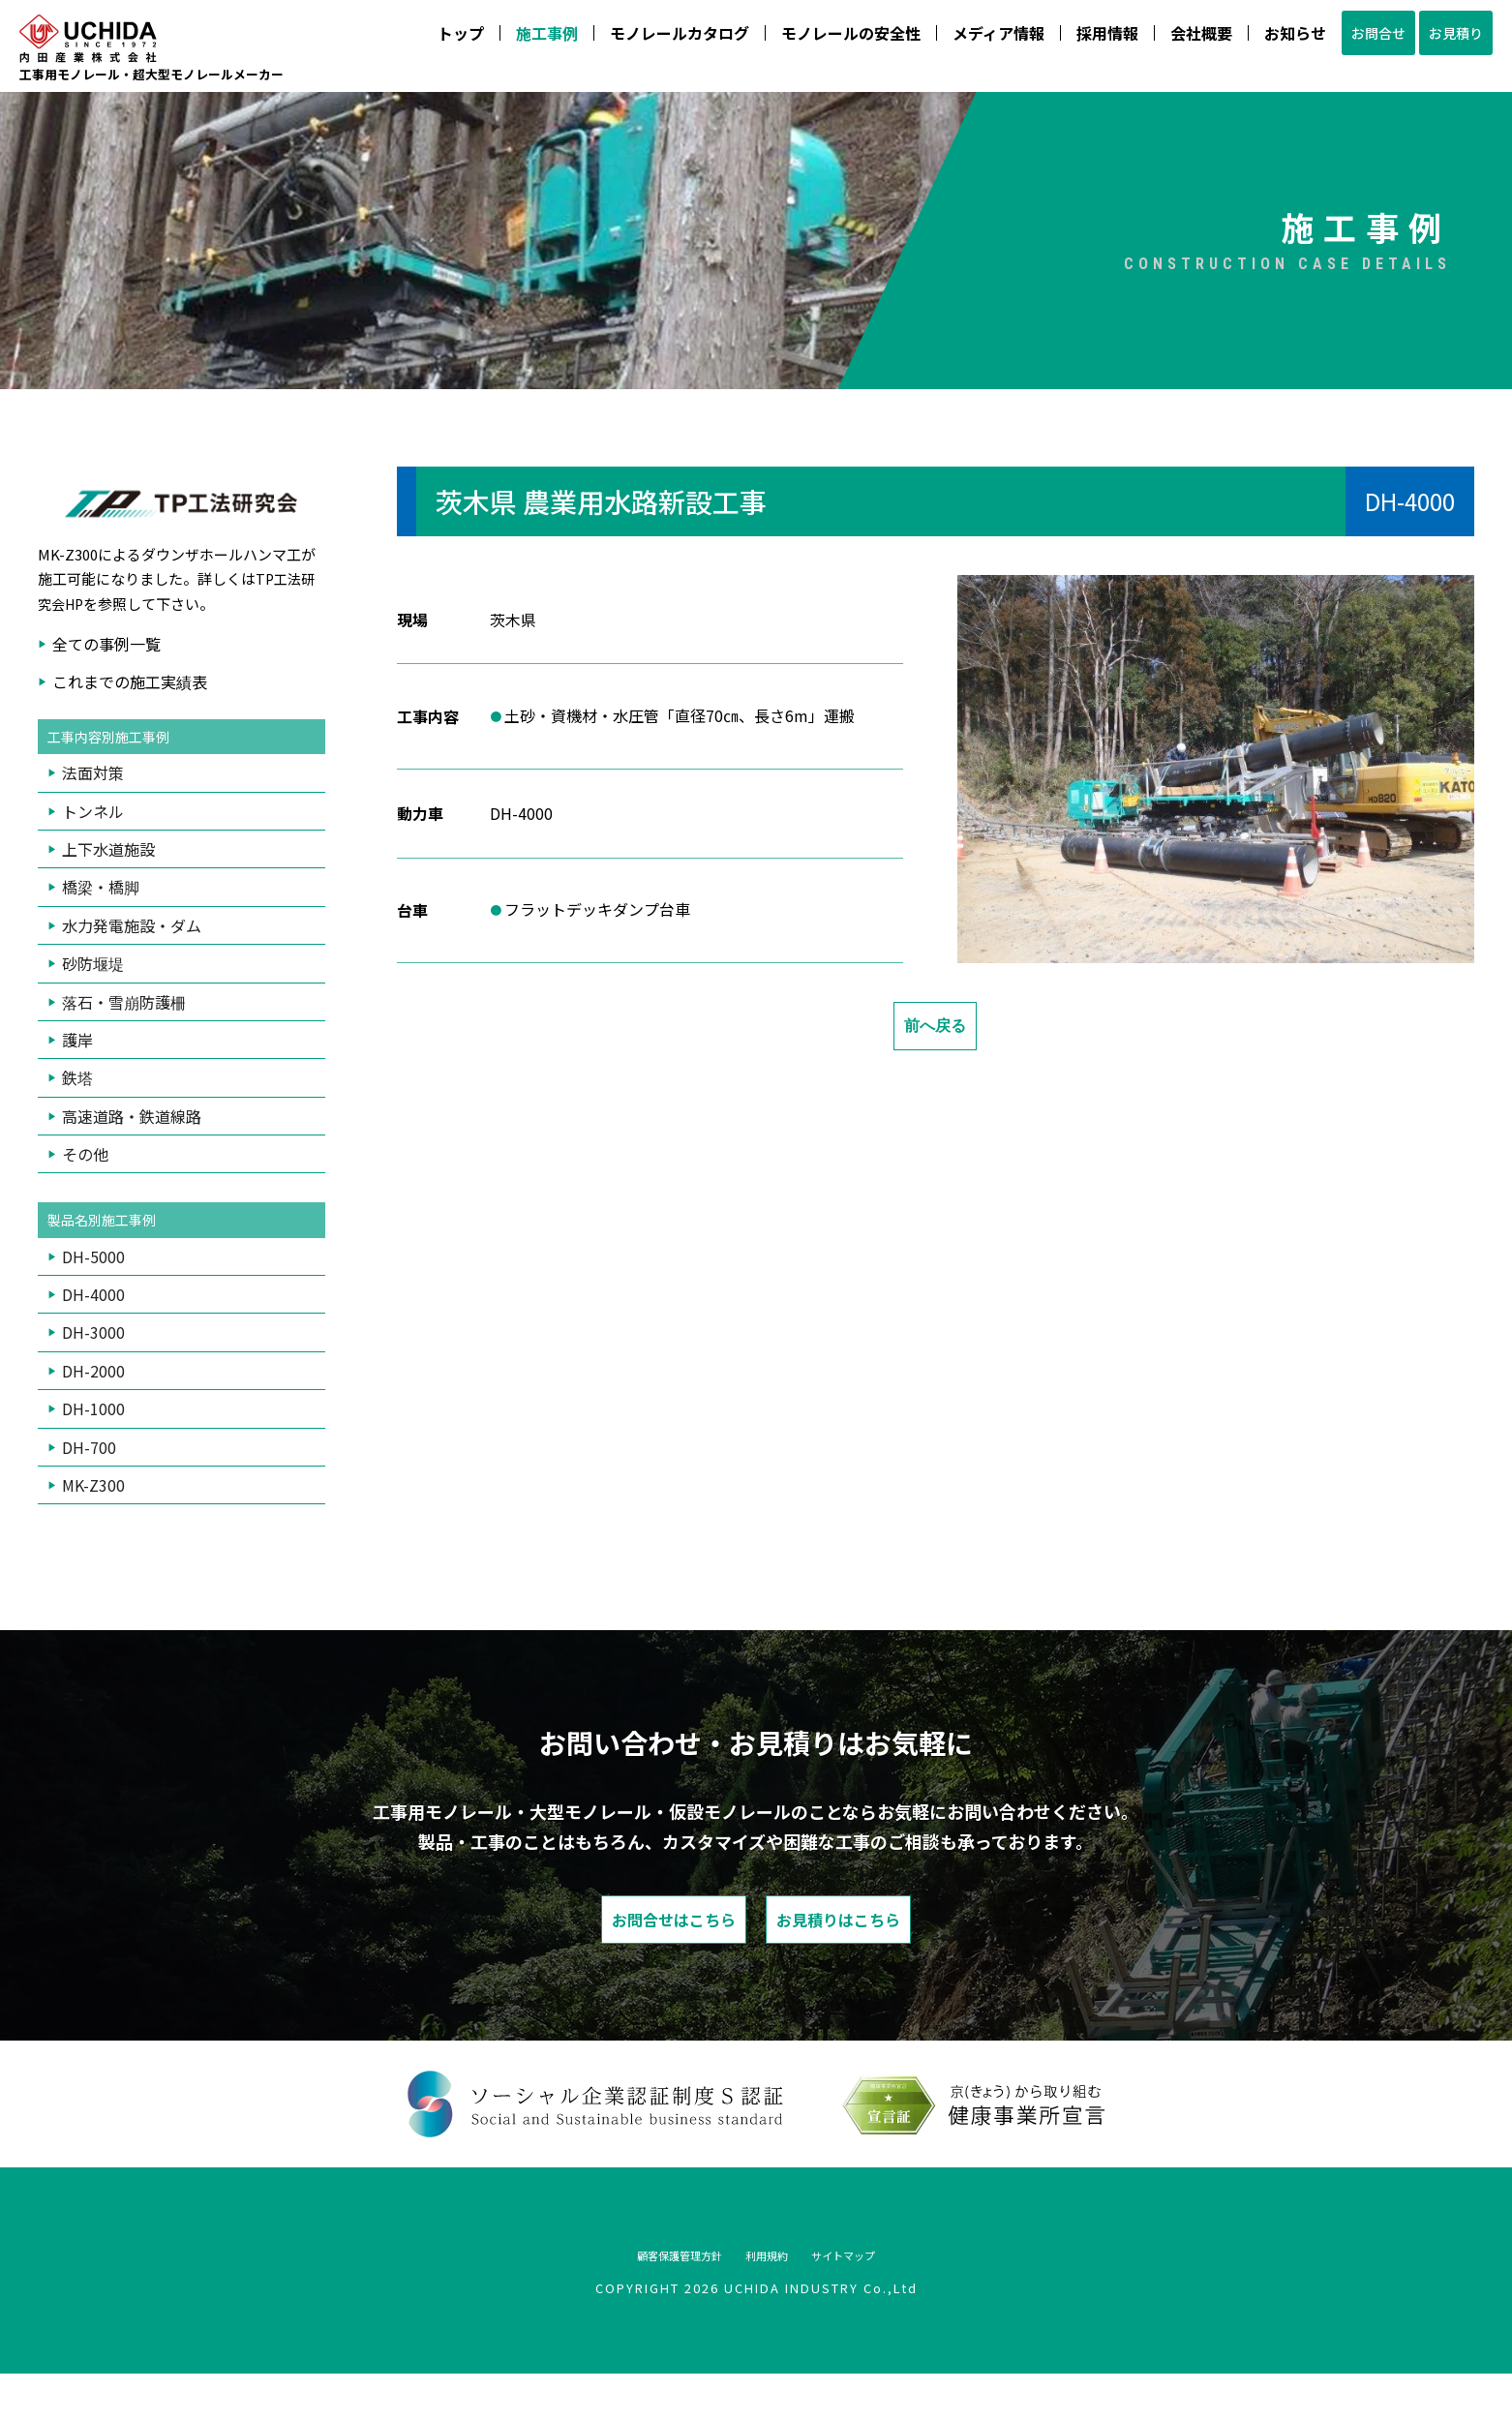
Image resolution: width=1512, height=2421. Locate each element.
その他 (85, 1189)
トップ (410, 41)
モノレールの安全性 (800, 41)
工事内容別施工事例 (117, 771)
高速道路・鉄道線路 (131, 1152)
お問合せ (1341, 41)
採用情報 (1057, 41)
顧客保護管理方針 (644, 2301)
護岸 (77, 1075)
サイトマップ (883, 2301)
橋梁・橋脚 (100, 923)
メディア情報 (948, 41)
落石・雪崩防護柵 (124, 1037)
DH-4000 (93, 1333)
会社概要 (1151, 41)
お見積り (1443, 41)
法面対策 (93, 808)
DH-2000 (93, 1408)
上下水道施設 (108, 884)
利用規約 (771, 2301)
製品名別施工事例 (109, 1257)
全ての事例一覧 (106, 677)
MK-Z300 (93, 1522)
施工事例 (497, 41)
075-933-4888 (1362, 77)
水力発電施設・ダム (131, 961)
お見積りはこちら (906, 1962)
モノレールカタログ (629, 41)
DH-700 (89, 1485)
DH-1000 (93, 1447)
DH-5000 (93, 1294)
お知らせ (1245, 41)
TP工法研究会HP (178, 625)
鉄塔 (77, 1114)
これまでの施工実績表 (129, 715)
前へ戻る (935, 1059)
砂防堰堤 (93, 999)
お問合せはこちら (606, 1962)
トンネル (93, 847)
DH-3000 (93, 1370)
